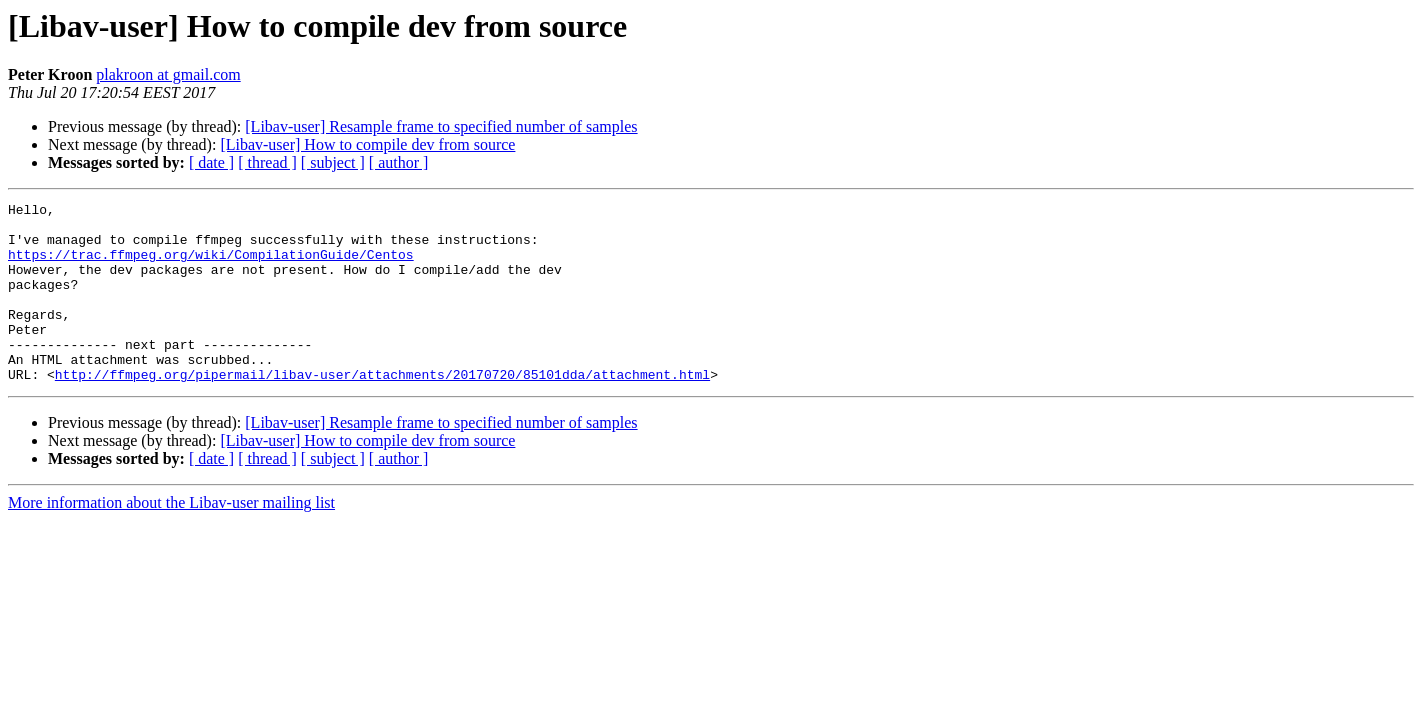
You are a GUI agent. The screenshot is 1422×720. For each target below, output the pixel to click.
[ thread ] (267, 162)
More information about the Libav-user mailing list (171, 538)
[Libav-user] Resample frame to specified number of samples (441, 126)
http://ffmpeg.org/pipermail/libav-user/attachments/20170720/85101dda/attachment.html (382, 410)
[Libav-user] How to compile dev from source (367, 144)
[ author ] (399, 162)
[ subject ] (333, 162)
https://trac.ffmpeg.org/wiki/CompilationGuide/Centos (211, 266)
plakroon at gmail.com (168, 74)
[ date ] (211, 162)
